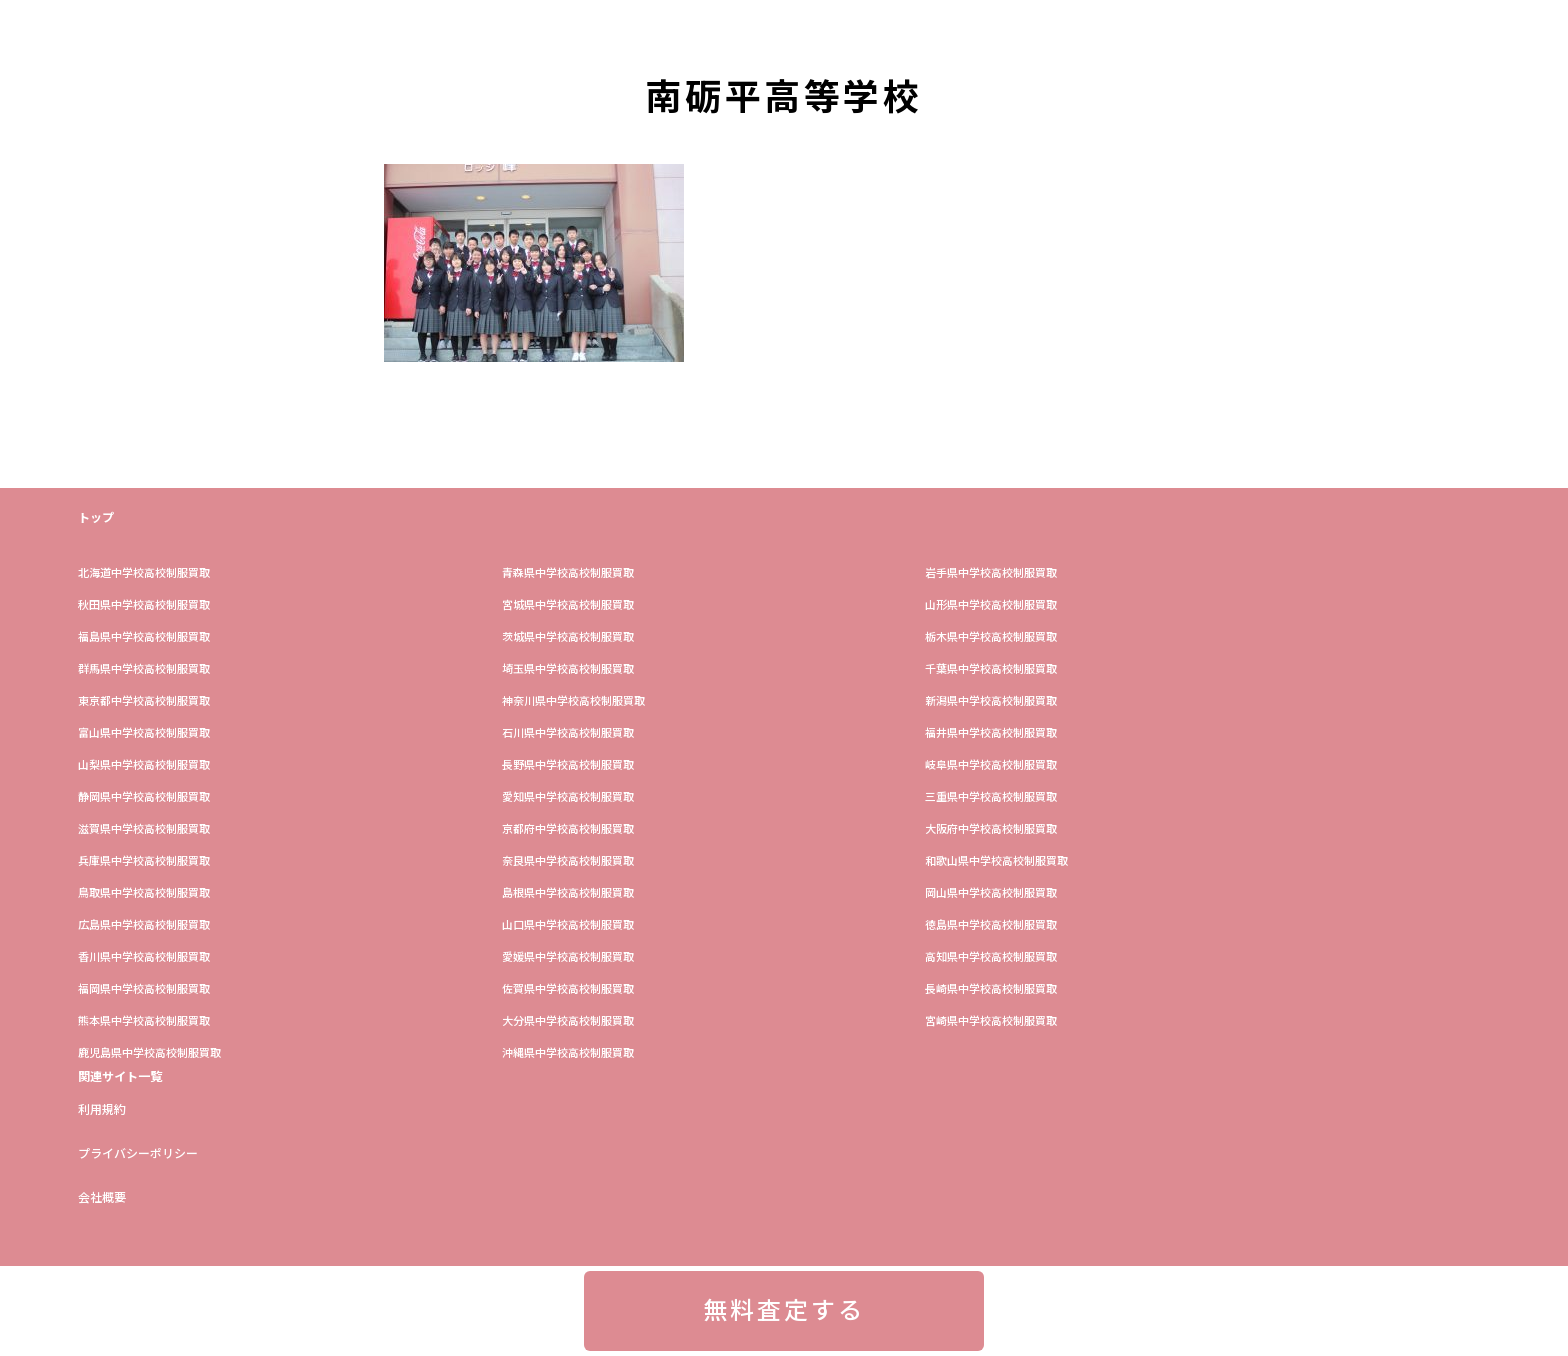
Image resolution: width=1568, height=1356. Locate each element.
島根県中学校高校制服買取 (568, 893)
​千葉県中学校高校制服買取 (991, 669)
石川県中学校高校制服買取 (568, 733)
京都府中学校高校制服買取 (568, 829)
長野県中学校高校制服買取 (568, 765)
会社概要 (102, 1198)
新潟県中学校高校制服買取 (991, 701)
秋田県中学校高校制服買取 (144, 605)
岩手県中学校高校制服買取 (991, 573)
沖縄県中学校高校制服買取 (568, 1053)
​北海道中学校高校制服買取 (144, 573)
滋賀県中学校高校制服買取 (144, 829)
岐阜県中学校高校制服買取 (991, 765)
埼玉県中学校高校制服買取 (568, 669)
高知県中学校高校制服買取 (991, 957)
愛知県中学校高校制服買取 (568, 797)
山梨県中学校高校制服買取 (144, 765)
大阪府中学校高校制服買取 (991, 829)
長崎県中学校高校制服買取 (991, 989)
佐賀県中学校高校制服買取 (568, 989)
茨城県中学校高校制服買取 (568, 637)
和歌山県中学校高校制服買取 (996, 861)
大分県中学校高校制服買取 (568, 1021)
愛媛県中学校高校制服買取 (568, 957)
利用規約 (102, 1110)
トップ (96, 518)
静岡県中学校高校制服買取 (144, 797)
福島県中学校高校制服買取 (144, 637)
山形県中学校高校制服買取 (991, 605)
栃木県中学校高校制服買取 (991, 637)
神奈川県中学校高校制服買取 (573, 701)
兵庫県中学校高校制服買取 (144, 861)
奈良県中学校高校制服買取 (568, 861)
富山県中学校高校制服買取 (144, 733)
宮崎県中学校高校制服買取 (991, 1021)
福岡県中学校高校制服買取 (144, 989)
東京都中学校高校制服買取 (144, 701)
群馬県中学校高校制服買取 (144, 669)
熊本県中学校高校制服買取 (144, 1021)
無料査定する (784, 1311)
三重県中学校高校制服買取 (991, 797)
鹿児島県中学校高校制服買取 (149, 1053)
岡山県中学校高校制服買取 (991, 893)
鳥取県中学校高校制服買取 (144, 893)
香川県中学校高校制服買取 (144, 957)
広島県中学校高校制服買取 (144, 925)
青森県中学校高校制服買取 (568, 573)
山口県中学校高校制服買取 (568, 925)
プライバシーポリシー (138, 1154)
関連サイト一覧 (120, 1077)
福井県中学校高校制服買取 (991, 733)
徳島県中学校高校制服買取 (991, 925)
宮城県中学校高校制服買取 (568, 605)
